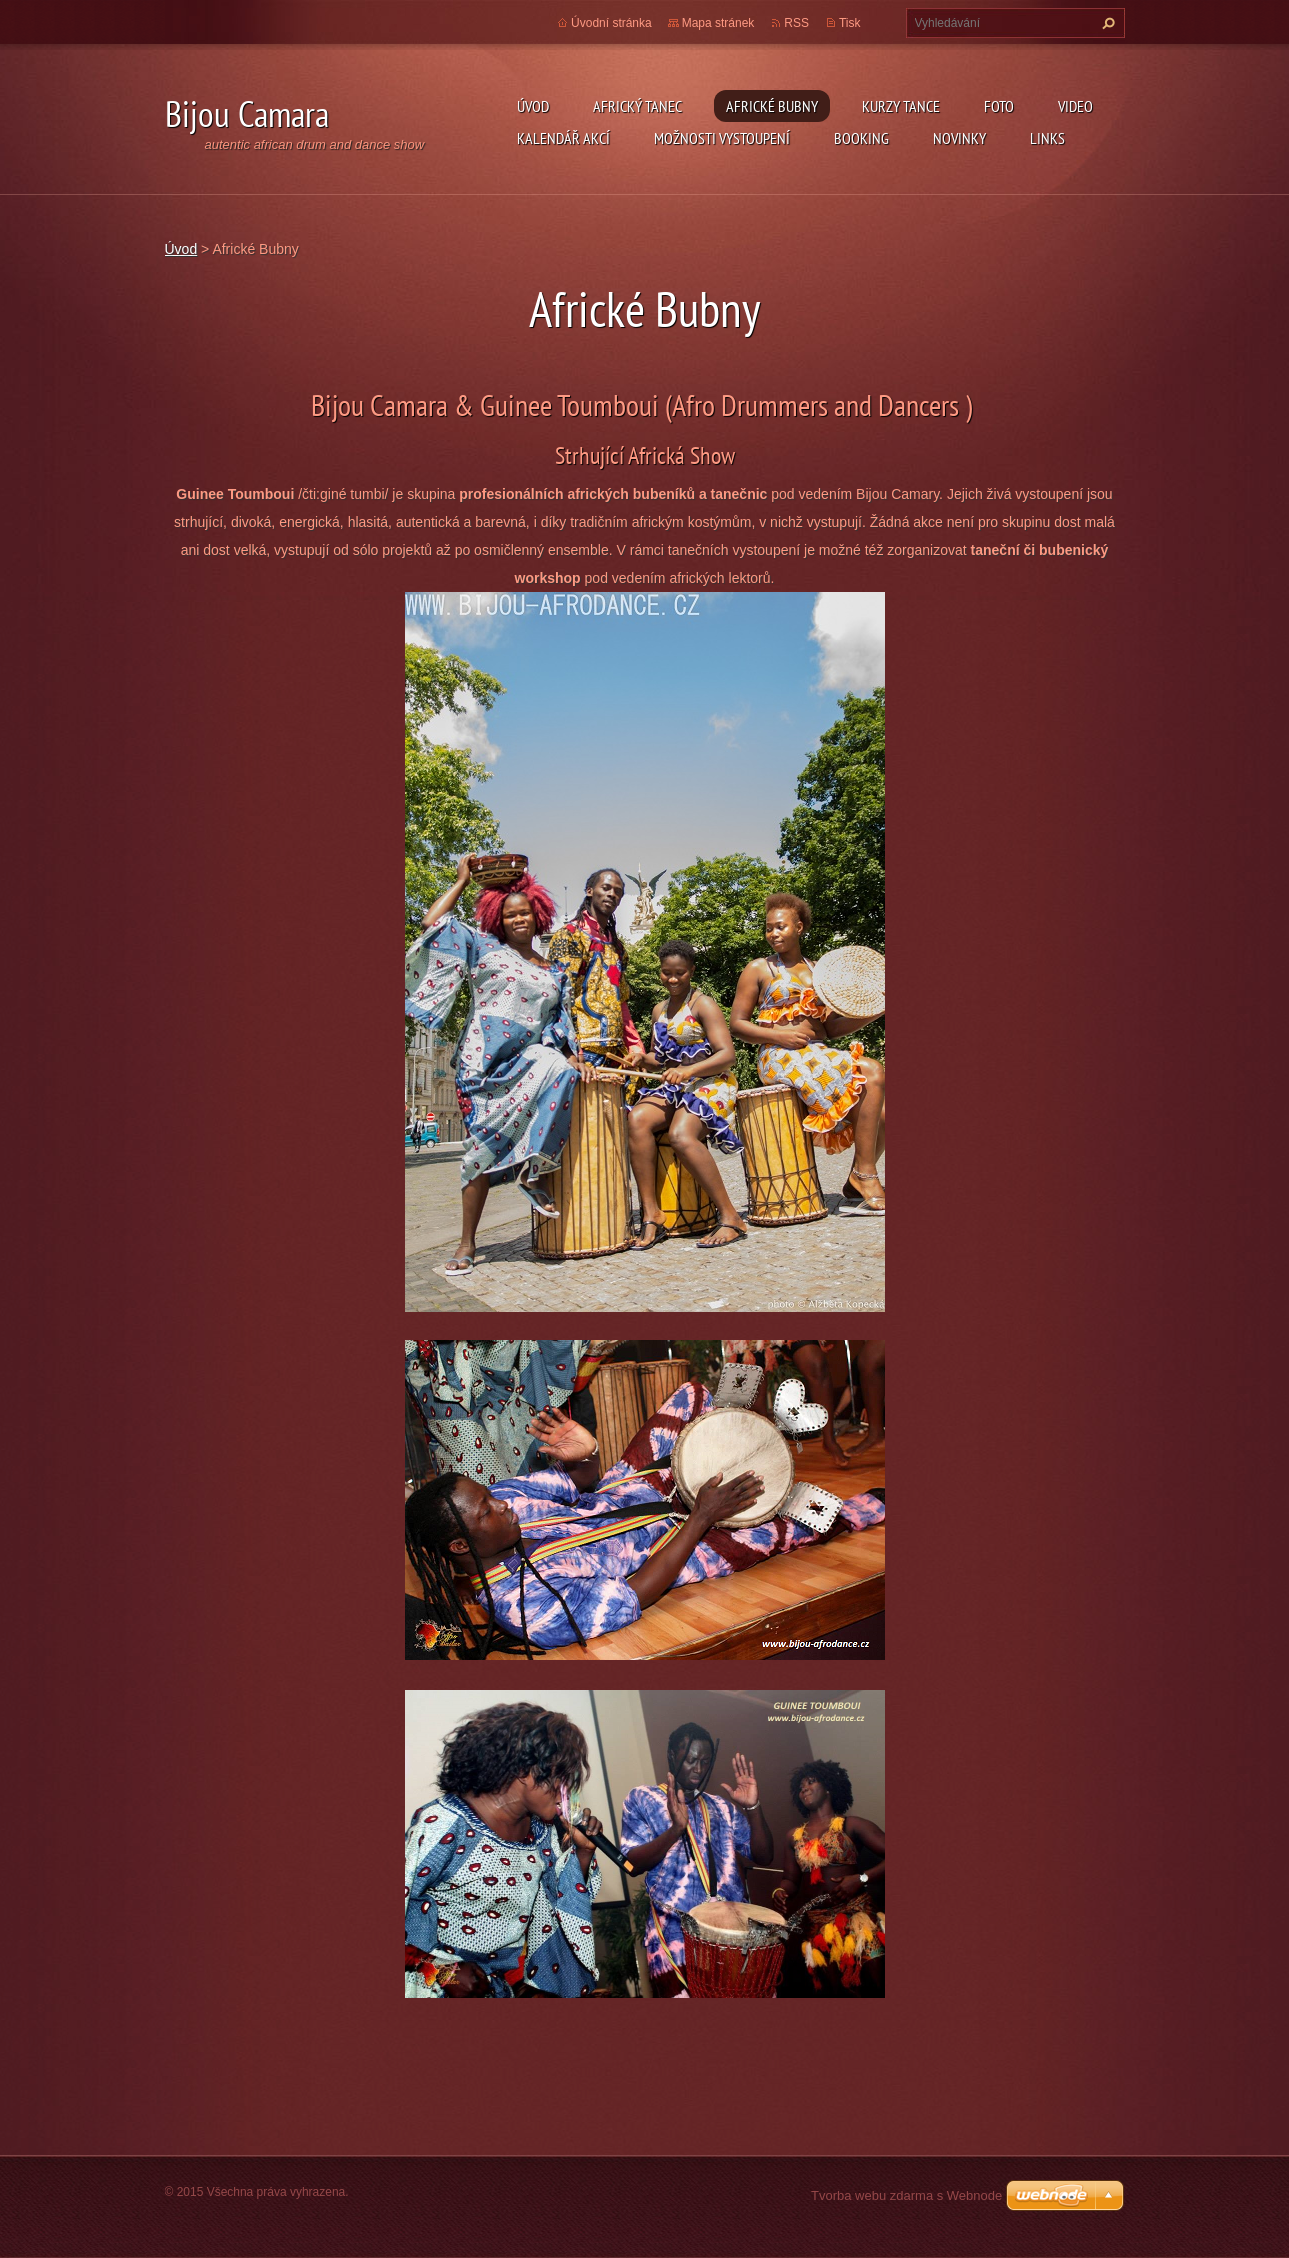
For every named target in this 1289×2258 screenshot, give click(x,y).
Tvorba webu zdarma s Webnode (906, 2195)
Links (1047, 138)
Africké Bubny (772, 106)
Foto (999, 106)
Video (1075, 106)
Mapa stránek (718, 23)
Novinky (959, 138)
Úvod (533, 106)
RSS (796, 23)
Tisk (850, 23)
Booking (861, 138)
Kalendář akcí (563, 138)
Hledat (1106, 23)
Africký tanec (637, 106)
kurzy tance (901, 106)
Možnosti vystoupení (722, 138)
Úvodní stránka (611, 23)
